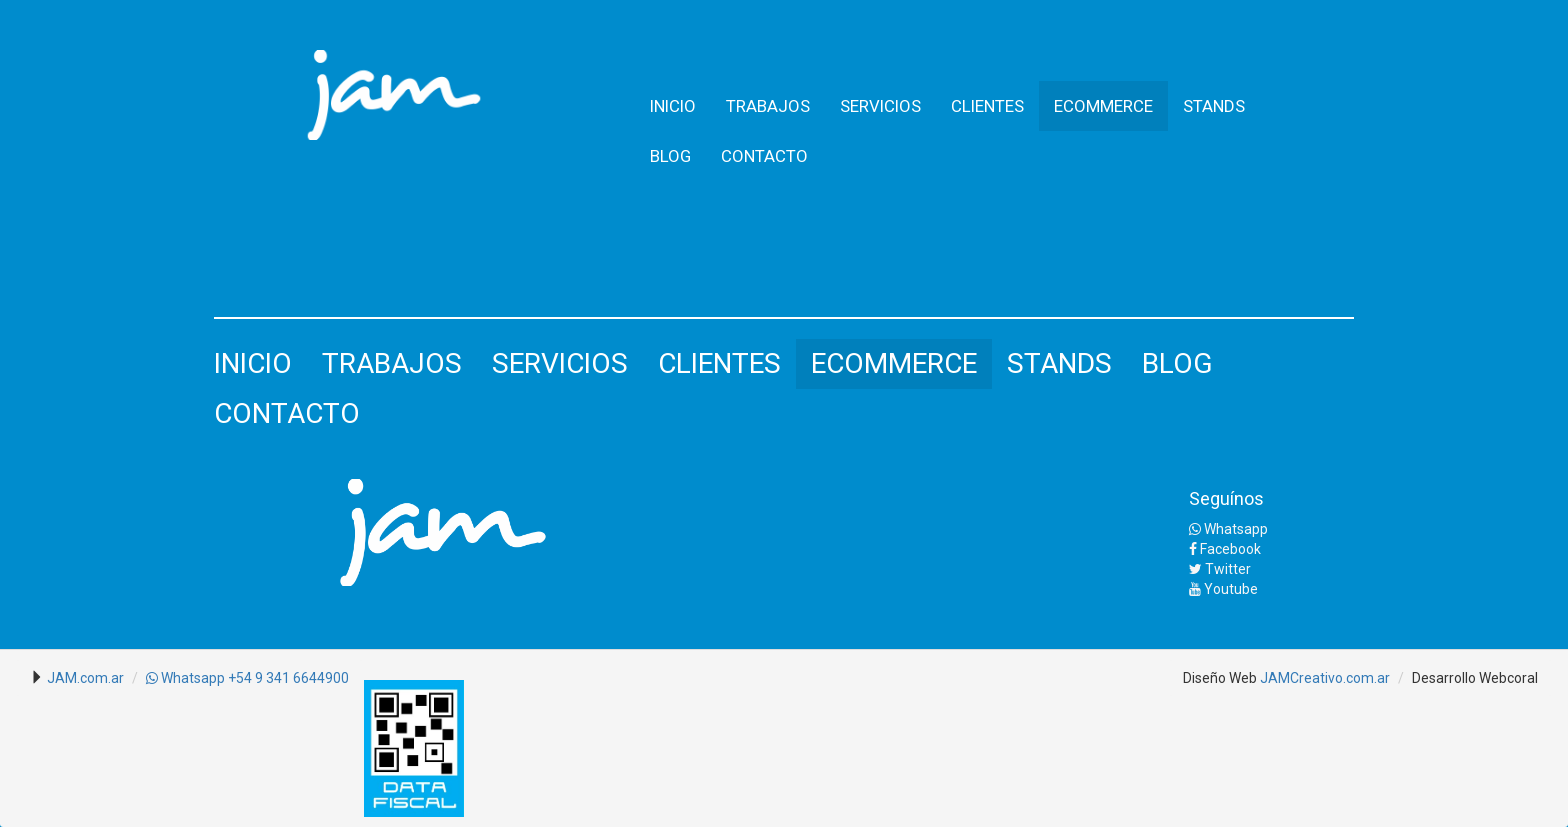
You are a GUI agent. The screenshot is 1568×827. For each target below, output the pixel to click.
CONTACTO (764, 156)
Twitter (1220, 569)
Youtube (1223, 589)
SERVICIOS (880, 106)
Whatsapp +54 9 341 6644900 (247, 678)
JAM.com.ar (85, 678)
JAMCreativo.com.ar (1325, 678)
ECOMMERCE (1103, 106)
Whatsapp (1228, 529)
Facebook (1225, 549)
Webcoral (1508, 678)
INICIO (673, 106)
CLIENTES (987, 106)
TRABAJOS (768, 106)
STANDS (1214, 106)
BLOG (670, 156)
